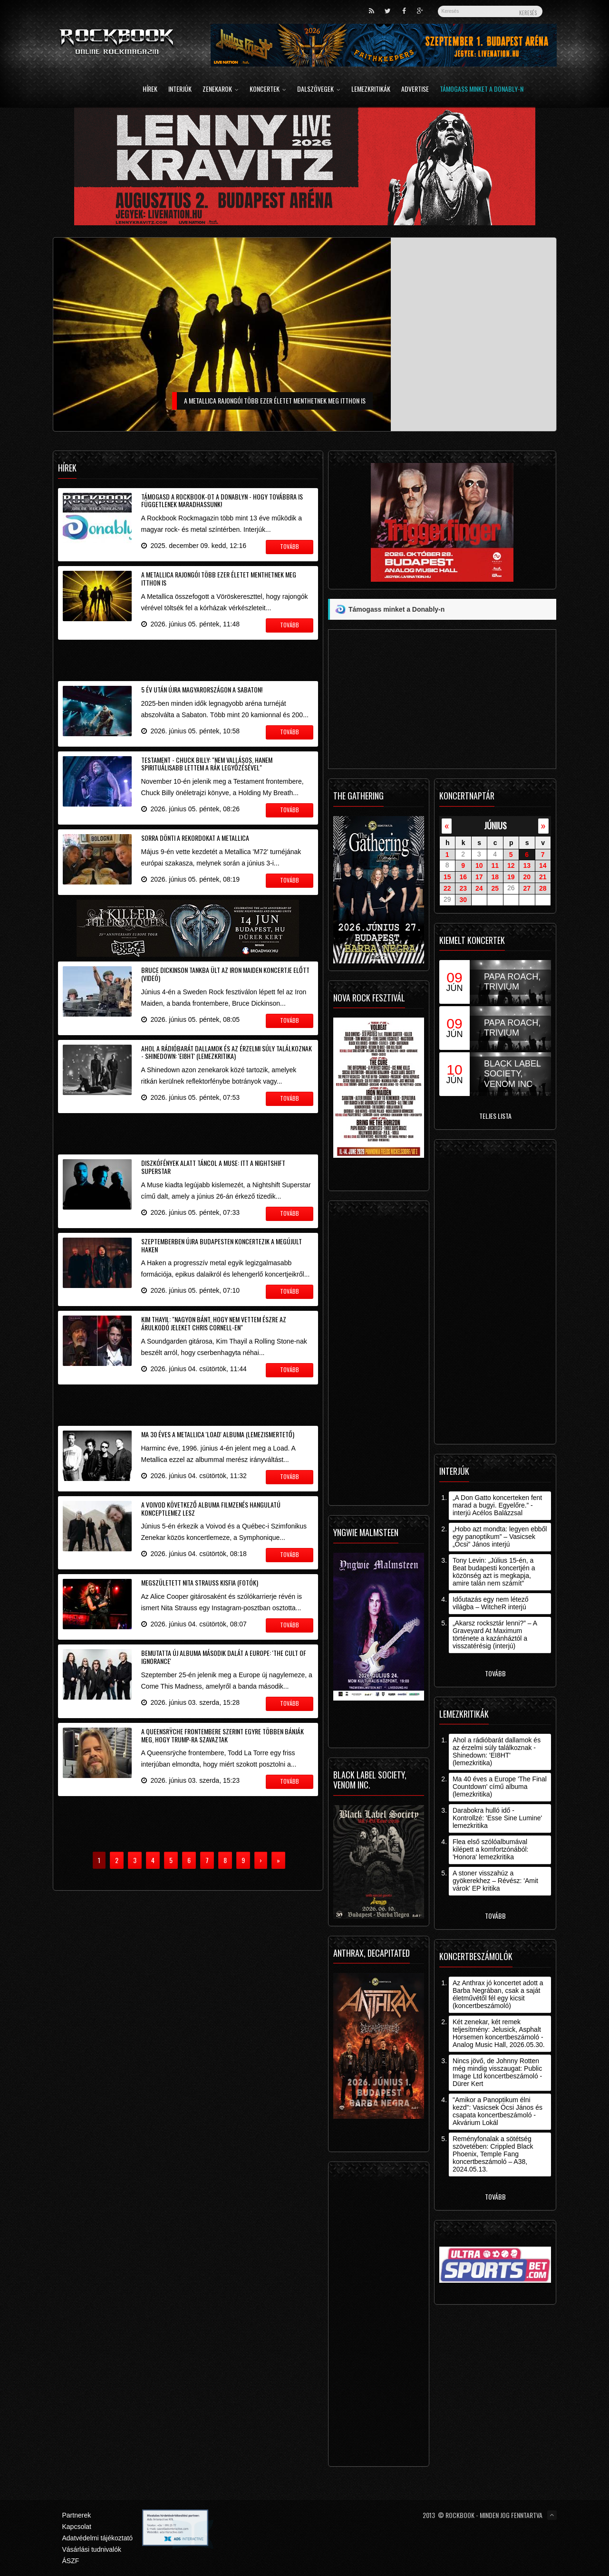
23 (463, 888)
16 (463, 877)
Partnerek (76, 2515)
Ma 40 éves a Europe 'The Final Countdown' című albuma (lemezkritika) (500, 1786)
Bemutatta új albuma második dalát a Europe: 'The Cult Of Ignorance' (223, 1657)
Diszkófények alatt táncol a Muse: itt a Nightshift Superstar (213, 1167)
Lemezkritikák (370, 90)
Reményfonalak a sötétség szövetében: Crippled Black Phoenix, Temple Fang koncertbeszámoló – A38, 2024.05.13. (493, 2154)
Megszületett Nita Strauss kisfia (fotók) (199, 1582)
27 (527, 888)
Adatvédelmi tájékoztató (97, 2538)
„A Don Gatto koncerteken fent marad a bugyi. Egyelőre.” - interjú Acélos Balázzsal (497, 1505)
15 (447, 877)
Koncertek (268, 90)
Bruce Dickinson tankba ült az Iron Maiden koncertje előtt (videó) (225, 974)
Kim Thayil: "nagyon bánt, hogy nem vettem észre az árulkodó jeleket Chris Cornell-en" (213, 1323)
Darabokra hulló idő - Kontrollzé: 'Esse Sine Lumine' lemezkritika (497, 1818)
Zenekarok (221, 90)
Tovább (495, 1673)
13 (527, 865)
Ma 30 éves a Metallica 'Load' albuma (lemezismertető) (217, 1434)
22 (447, 888)
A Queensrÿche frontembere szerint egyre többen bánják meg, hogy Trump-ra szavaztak (222, 1735)
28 (543, 888)
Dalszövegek (318, 90)
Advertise (415, 90)
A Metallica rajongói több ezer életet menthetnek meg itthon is (218, 578)
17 (479, 877)
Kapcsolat (76, 2526)
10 (479, 865)
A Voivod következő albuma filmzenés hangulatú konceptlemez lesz (210, 1508)
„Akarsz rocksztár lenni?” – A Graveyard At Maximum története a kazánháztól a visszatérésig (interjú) (495, 1634)
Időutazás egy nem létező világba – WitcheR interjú (491, 1603)
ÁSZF (70, 2561)
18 (495, 877)
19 (511, 877)
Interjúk (180, 90)
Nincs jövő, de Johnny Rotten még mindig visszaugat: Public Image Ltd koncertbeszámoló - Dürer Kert (497, 2072)
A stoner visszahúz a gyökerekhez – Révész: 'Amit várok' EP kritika (495, 1880)
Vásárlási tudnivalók (92, 2549)
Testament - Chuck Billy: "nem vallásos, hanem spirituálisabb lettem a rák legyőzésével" (206, 764)
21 (543, 877)
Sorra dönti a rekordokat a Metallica (195, 838)
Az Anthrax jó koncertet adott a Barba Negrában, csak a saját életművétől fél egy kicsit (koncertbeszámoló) (498, 1994)
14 (543, 865)
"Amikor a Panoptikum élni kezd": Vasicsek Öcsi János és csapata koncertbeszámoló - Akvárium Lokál (497, 2111)
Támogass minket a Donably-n (481, 90)
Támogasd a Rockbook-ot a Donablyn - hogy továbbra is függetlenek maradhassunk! (222, 500)
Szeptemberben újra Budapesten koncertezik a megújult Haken (221, 1245)
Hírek (150, 90)
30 (463, 900)
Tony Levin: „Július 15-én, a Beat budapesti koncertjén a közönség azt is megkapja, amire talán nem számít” (494, 1572)
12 (511, 865)
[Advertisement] (188, 658)
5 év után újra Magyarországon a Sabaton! (201, 689)
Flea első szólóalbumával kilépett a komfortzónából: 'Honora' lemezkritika (491, 1849)
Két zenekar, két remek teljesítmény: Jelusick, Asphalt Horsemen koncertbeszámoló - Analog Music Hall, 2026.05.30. (499, 2033)
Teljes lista (495, 1116)
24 (479, 888)
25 (495, 888)
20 (527, 877)
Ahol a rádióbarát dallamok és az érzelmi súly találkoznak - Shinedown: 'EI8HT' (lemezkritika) (226, 1052)
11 (495, 865)
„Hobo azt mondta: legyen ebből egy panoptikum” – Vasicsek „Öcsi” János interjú (500, 1536)
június (495, 825)
